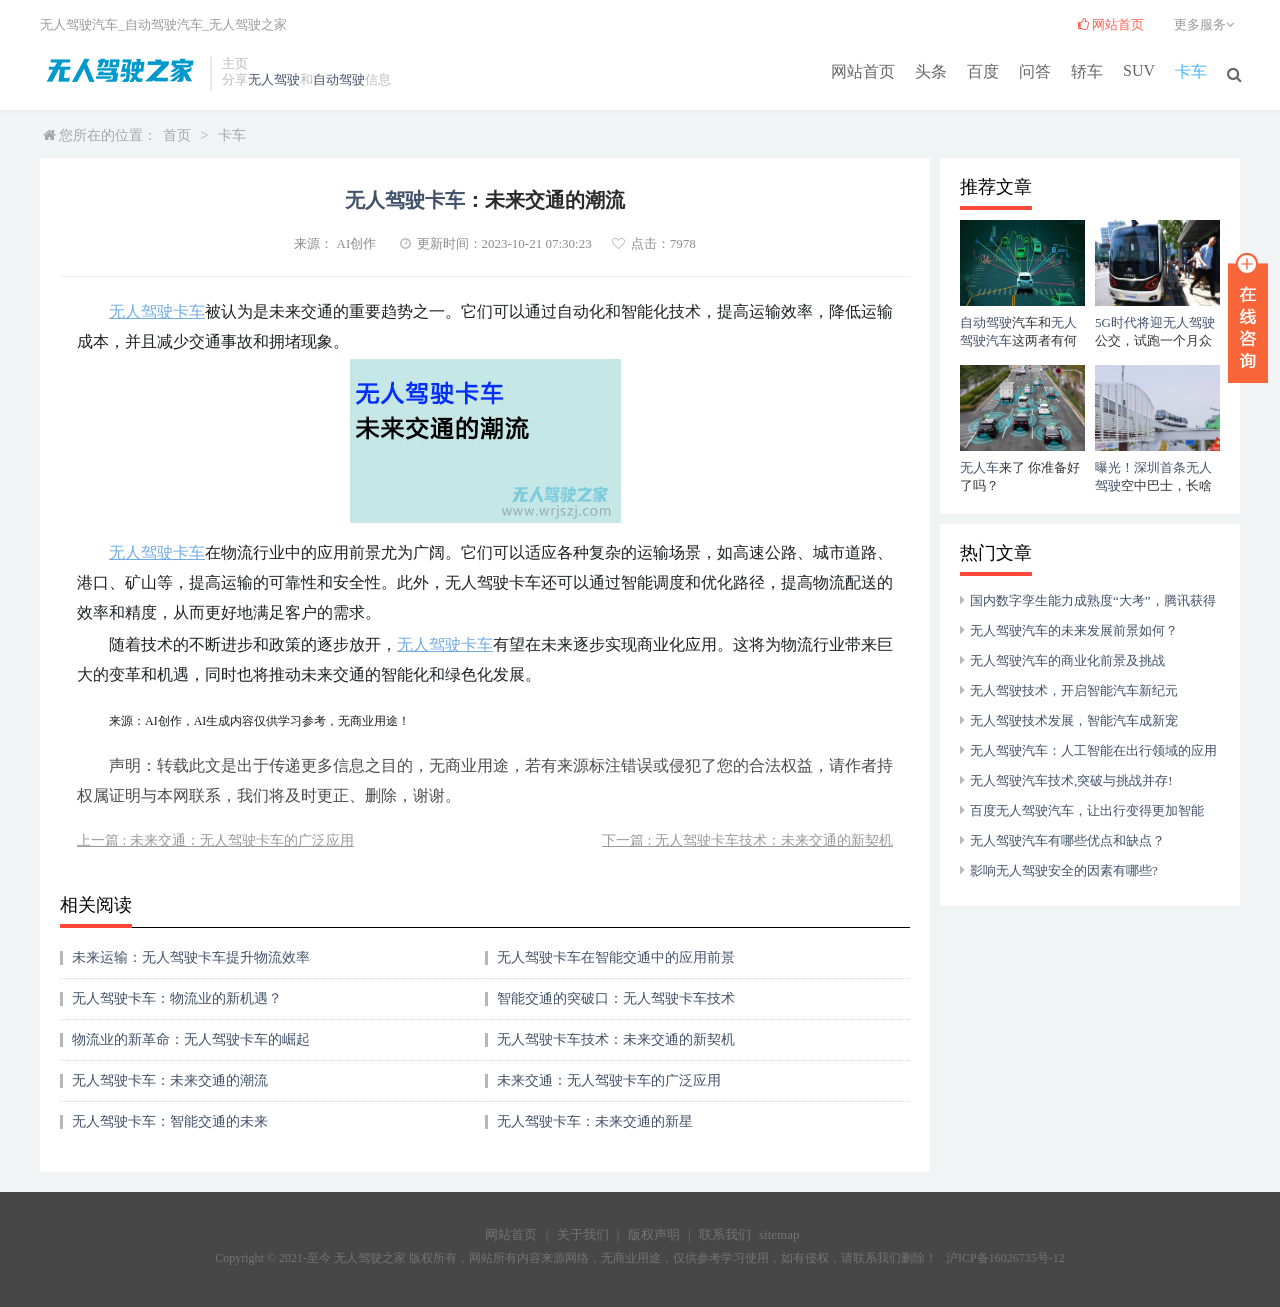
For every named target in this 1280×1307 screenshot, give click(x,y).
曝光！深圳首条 (1140, 467)
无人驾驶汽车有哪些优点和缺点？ (1067, 840)
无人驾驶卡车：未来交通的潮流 (170, 1080)
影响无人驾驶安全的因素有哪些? (1064, 870)
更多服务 (1207, 24)
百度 (983, 71)
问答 (1035, 71)
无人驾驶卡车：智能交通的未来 (170, 1121)
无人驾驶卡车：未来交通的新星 (595, 1121)
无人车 (979, 467)
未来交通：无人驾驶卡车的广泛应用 (609, 1080)
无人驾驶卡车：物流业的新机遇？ (177, 998)
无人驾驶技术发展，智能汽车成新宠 (1074, 720)
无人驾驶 (274, 79)
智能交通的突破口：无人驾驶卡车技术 (616, 998)
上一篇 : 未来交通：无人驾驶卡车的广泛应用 (215, 840)
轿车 (1087, 71)
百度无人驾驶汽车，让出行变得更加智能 (1087, 810)
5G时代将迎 (1129, 322)
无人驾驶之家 (248, 24)
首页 (177, 135)
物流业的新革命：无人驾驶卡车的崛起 (191, 1039)
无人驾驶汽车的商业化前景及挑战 (1067, 660)
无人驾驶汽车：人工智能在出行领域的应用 (1093, 750)
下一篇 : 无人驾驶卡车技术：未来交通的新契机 (747, 840)
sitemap (779, 1234)
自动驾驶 (339, 79)
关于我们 (583, 1234)
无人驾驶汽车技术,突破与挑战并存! (1071, 780)
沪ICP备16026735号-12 (1005, 1258)
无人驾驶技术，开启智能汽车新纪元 (1074, 690)
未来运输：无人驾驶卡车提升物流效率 (191, 957)
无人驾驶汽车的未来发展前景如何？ (1074, 630)
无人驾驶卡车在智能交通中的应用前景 (616, 957)
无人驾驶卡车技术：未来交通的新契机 (616, 1039)
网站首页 (863, 71)
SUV (1139, 70)
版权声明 (654, 1234)
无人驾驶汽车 (79, 24)
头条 (931, 71)
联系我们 (725, 1234)
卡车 (1191, 71)
